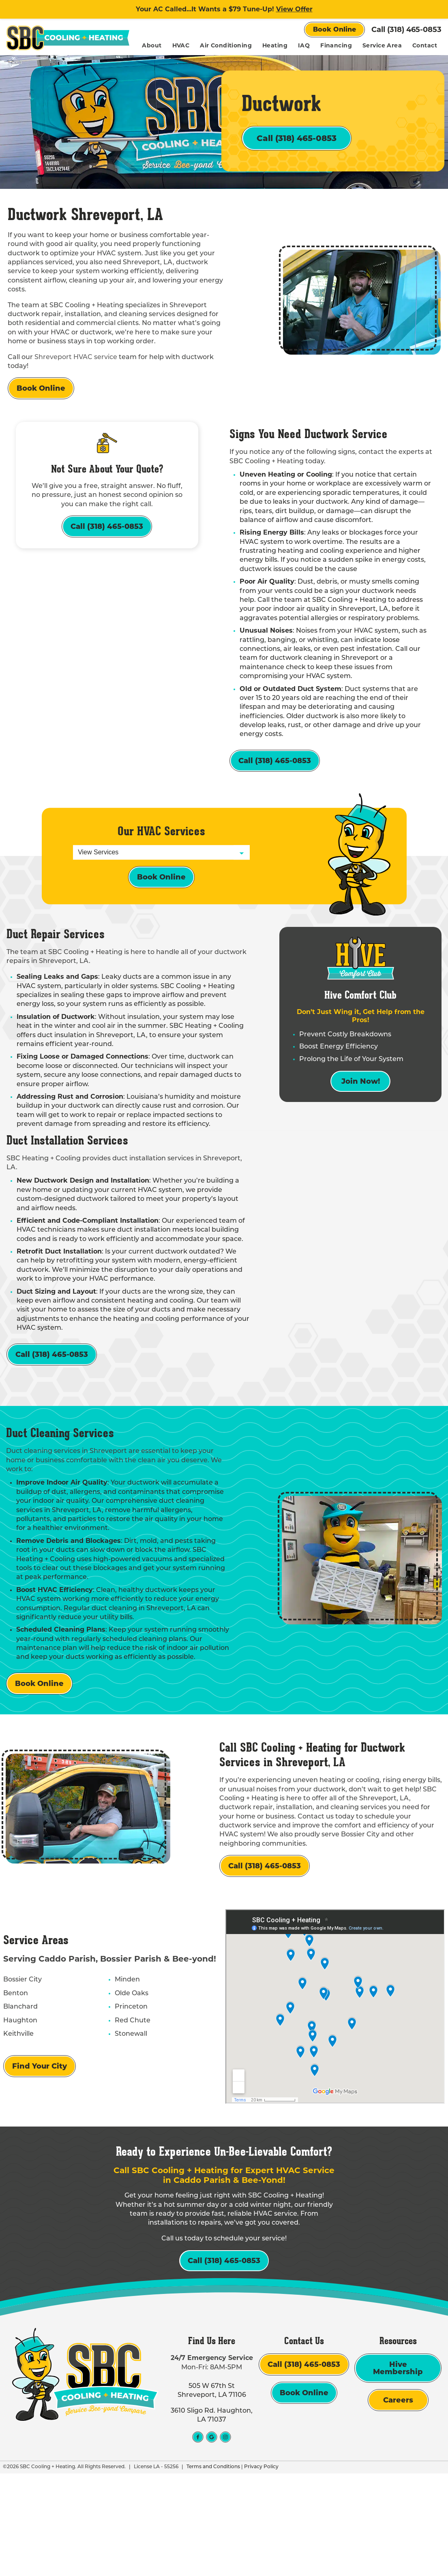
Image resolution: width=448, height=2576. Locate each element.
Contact (424, 61)
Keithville (15, 2112)
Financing (371, 45)
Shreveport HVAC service (75, 385)
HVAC (216, 45)
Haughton (17, 2098)
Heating (310, 45)
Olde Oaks (127, 2071)
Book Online (334, 29)
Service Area (417, 45)
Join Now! (360, 1139)
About (187, 45)
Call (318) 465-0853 (406, 29)
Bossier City (19, 2057)
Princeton (126, 2085)
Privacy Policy (258, 2569)
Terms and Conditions (210, 2569)
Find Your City (36, 2144)
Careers (398, 2503)
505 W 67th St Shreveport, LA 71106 (212, 2493)
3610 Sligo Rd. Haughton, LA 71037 (212, 2518)
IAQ (339, 45)
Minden (122, 2057)
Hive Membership (398, 2471)
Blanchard (17, 2085)
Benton (12, 2071)
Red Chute (128, 2098)
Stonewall (126, 2112)
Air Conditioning (261, 45)
